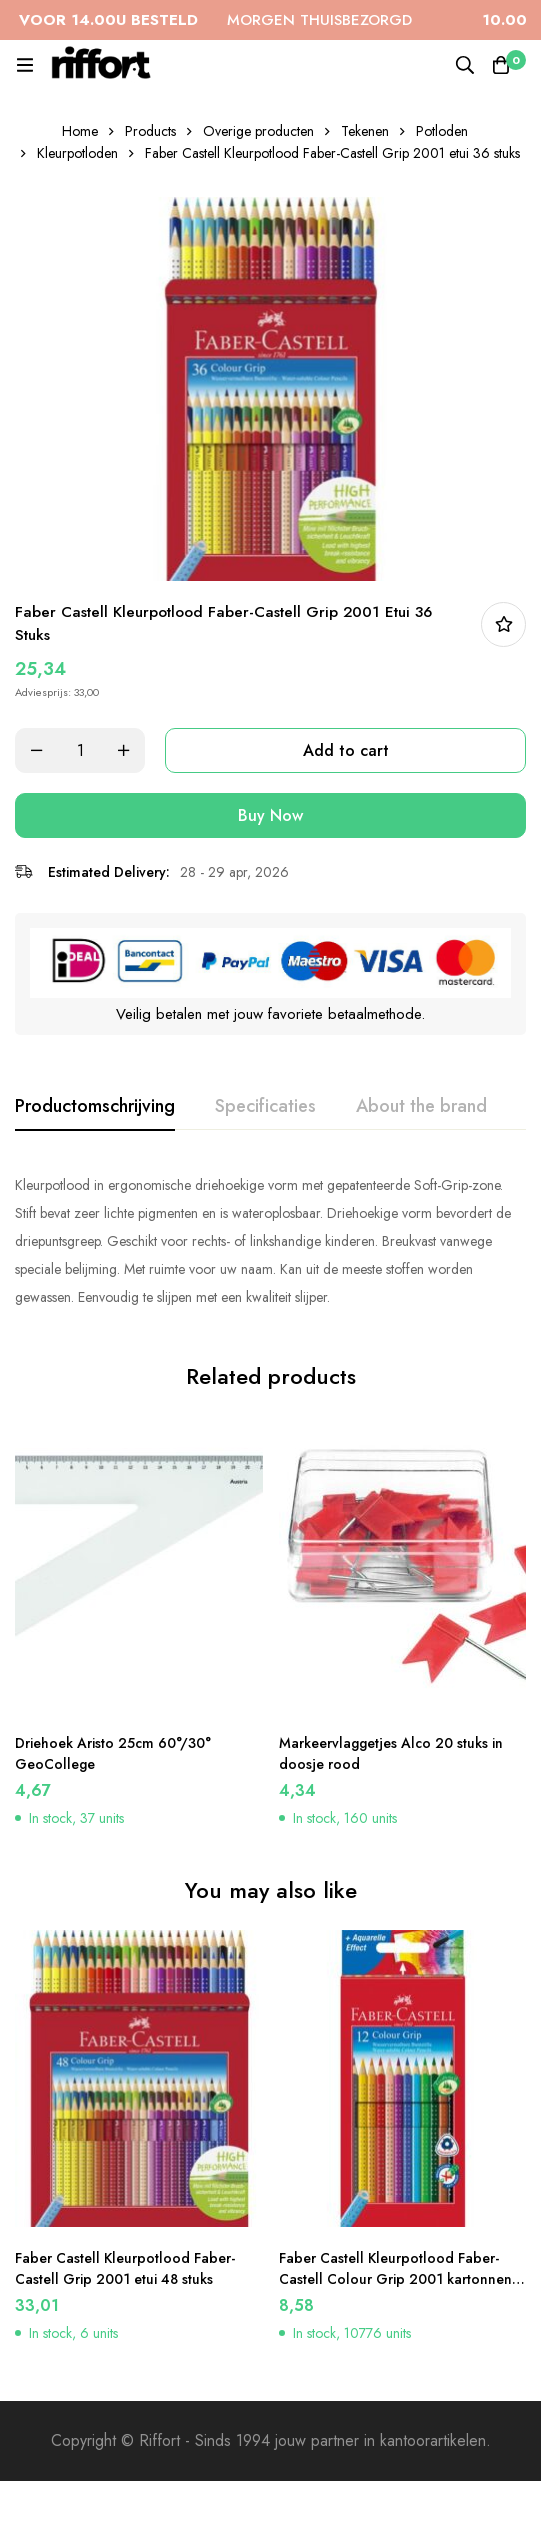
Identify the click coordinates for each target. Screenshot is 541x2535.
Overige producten (258, 131)
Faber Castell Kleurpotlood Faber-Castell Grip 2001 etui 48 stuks (125, 2268)
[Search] (465, 65)
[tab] (95, 1107)
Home (80, 131)
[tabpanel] (270, 1241)
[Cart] (501, 65)
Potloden (442, 131)
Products (150, 131)
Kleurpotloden (77, 153)
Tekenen (365, 131)
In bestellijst (503, 624)
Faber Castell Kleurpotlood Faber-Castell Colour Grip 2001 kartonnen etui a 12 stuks (395, 2279)
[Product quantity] (80, 750)
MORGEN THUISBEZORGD (231, 20)
